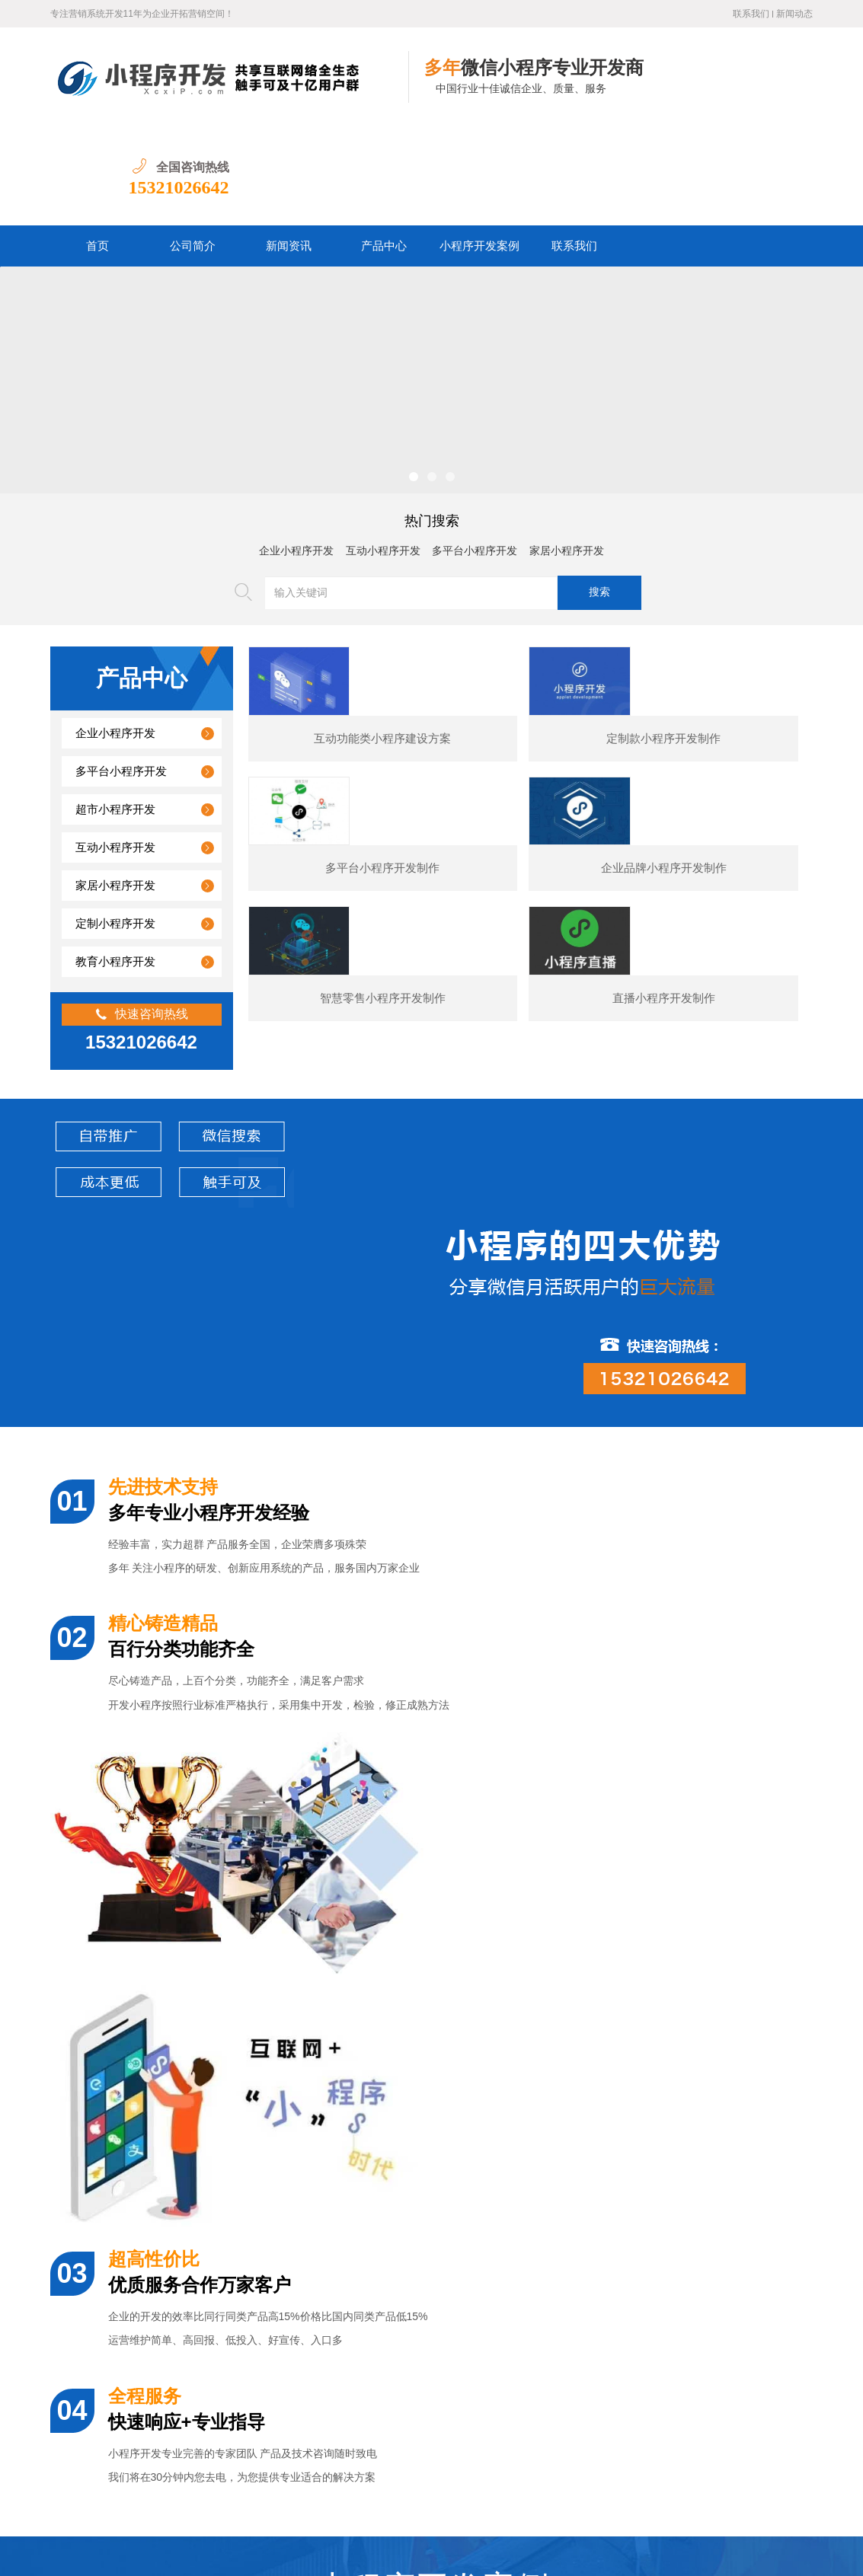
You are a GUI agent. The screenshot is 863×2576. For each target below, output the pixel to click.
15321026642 (762, 88)
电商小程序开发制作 (557, 2063)
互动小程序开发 (383, 452)
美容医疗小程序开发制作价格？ (166, 2352)
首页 (97, 147)
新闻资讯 (289, 147)
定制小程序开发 (115, 825)
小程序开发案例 (479, 147)
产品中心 (384, 147)
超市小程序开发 (115, 710)
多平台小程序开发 (474, 452)
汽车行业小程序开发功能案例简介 (172, 2387)
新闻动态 (794, 13)
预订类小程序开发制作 (763, 2063)
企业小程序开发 (296, 452)
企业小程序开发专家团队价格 (161, 2213)
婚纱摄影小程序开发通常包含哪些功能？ (188, 2317)
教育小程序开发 (115, 863)
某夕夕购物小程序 (145, 2063)
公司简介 (193, 147)
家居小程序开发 (566, 452)
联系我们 (751, 13)
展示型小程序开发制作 (351, 2063)
